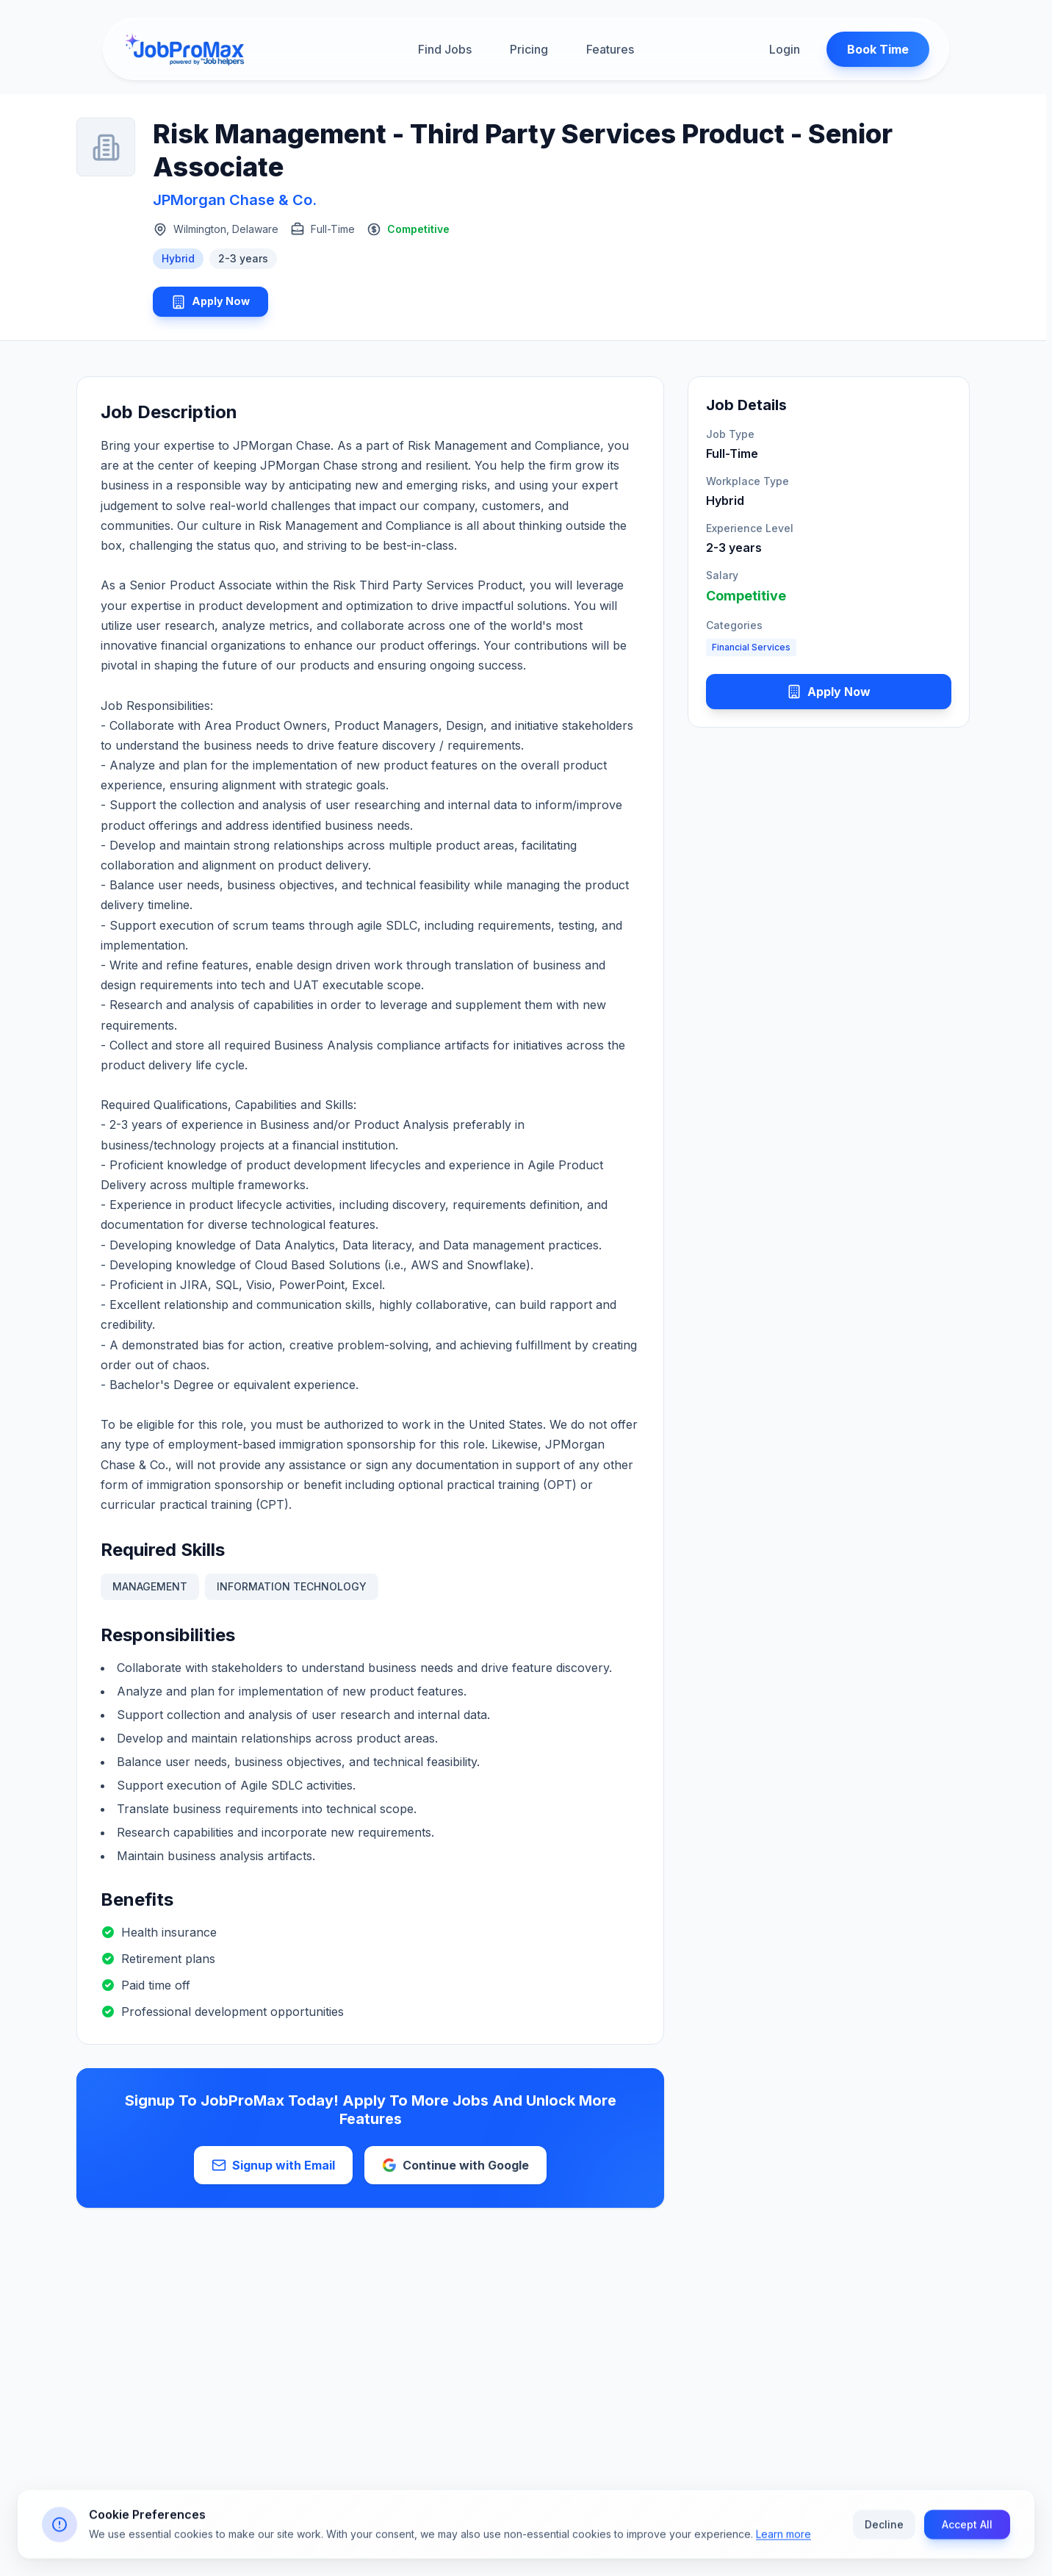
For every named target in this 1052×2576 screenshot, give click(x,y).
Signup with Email (273, 2170)
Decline (884, 2527)
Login (774, 50)
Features (610, 50)
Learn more (783, 2536)
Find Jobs (445, 50)
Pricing (529, 50)
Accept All (967, 2527)
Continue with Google (455, 2170)
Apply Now (218, 304)
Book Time (867, 50)
